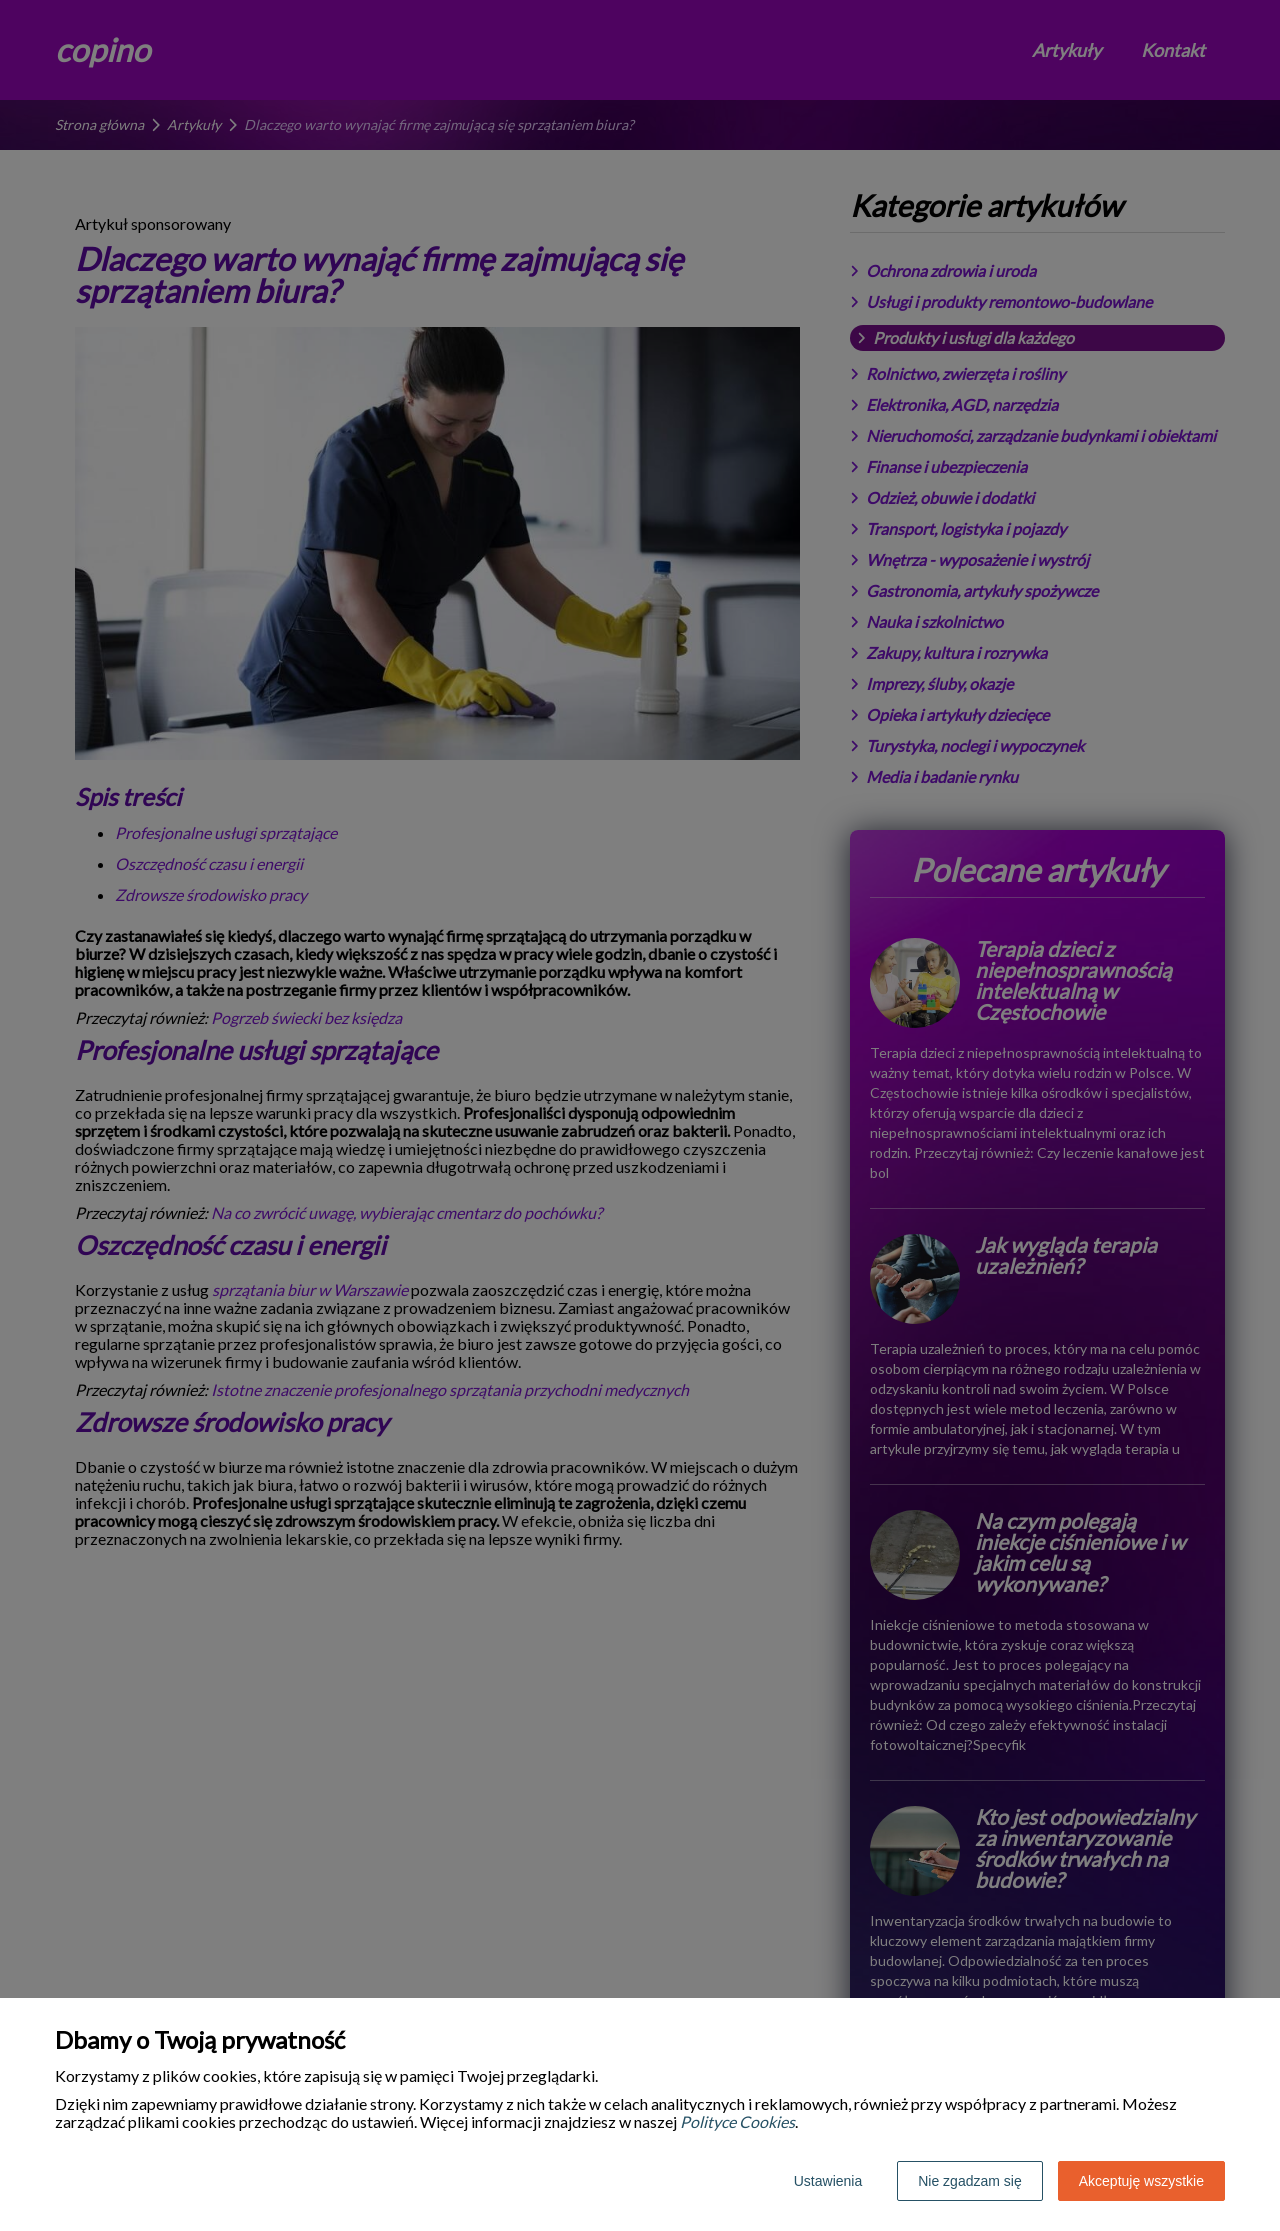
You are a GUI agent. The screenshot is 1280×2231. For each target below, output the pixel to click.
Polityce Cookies (737, 2121)
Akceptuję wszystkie (1141, 2181)
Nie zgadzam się (970, 2181)
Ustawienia (828, 2181)
